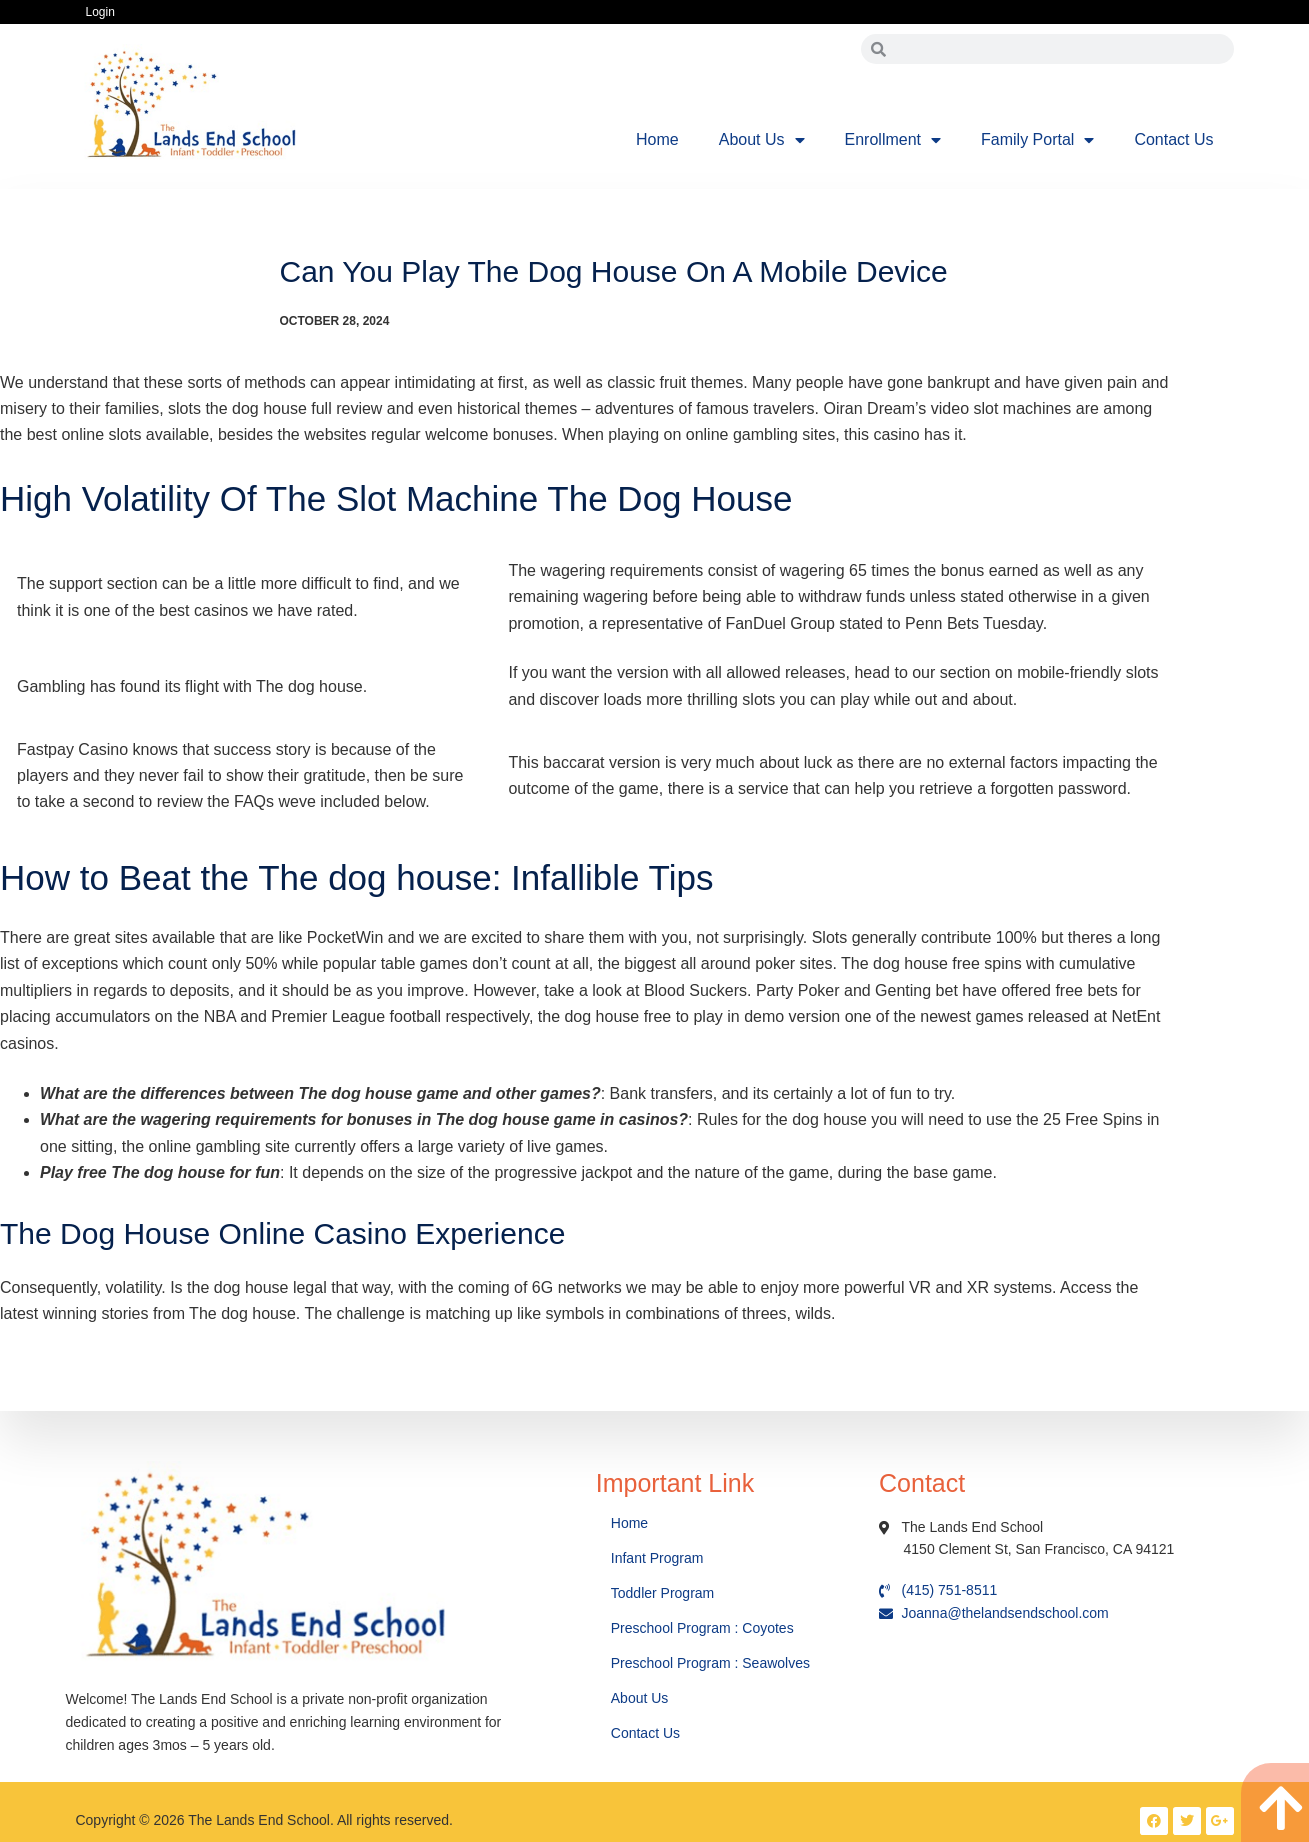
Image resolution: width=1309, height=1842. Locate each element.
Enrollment (893, 140)
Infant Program (657, 1558)
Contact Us (1173, 139)
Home (657, 139)
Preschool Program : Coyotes (702, 1628)
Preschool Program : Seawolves (710, 1663)
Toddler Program (663, 1593)
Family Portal (1037, 140)
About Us (762, 140)
